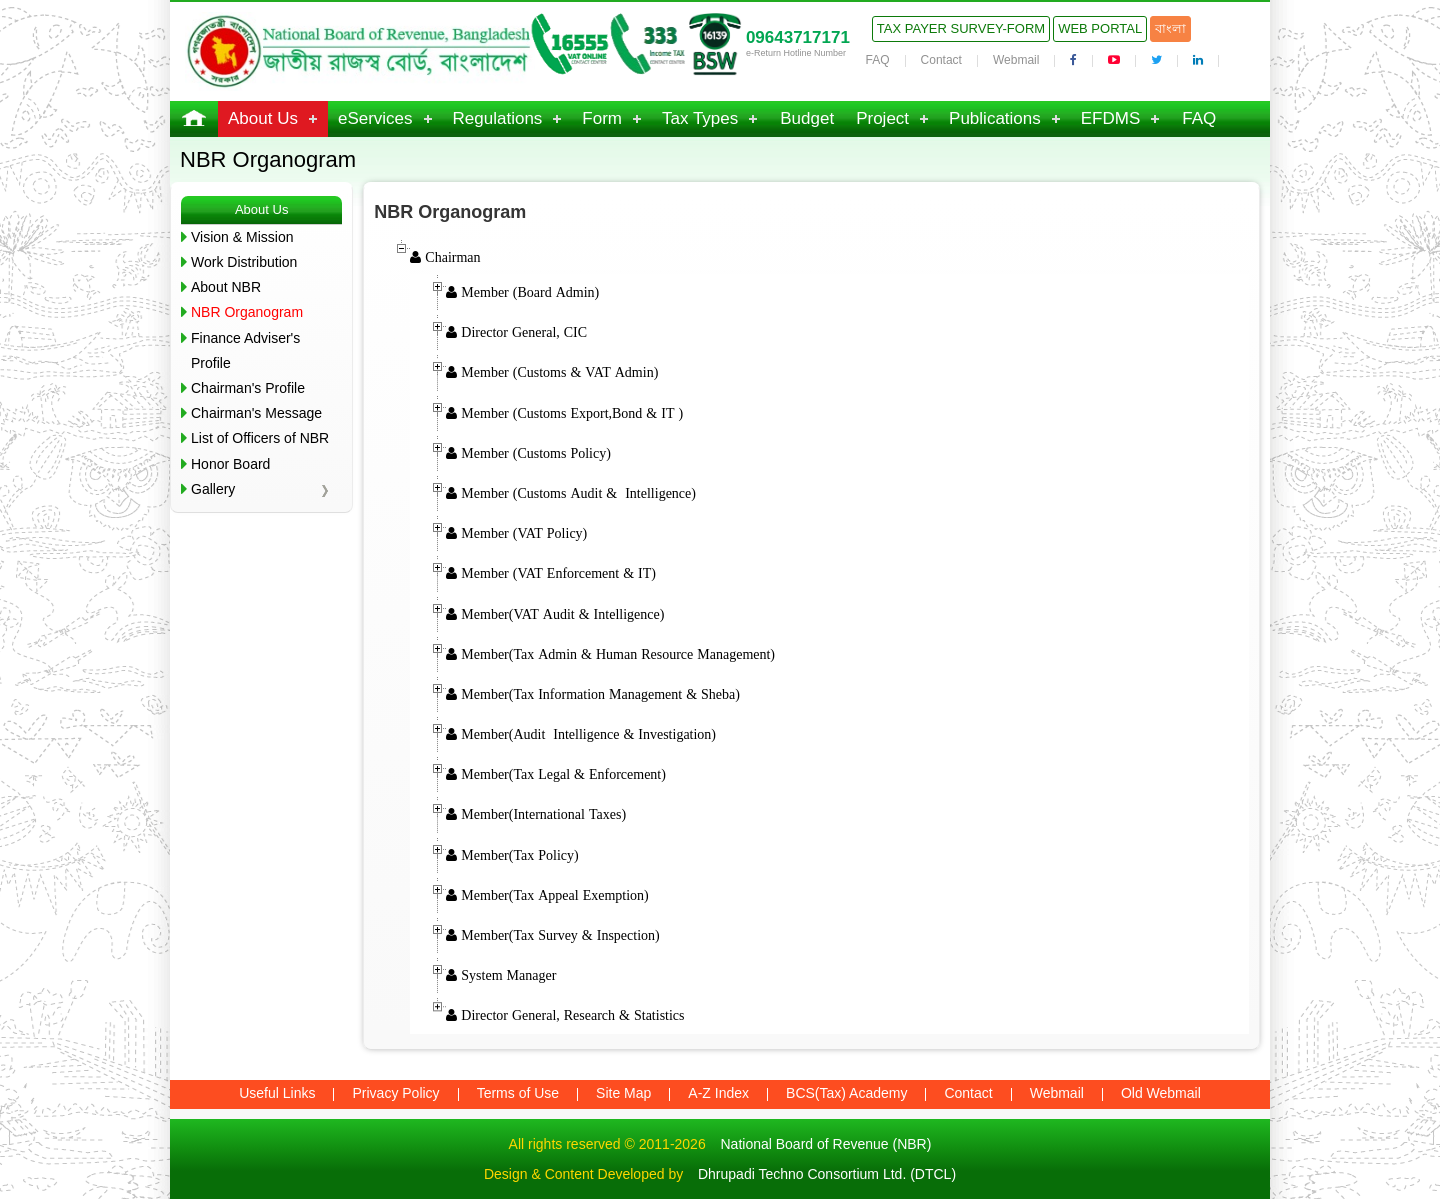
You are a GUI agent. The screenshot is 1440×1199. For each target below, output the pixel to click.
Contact (941, 60)
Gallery (213, 489)
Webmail (1016, 60)
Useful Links (277, 1093)
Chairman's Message (256, 413)
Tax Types (700, 118)
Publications (995, 118)
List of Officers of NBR (260, 438)
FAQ (878, 60)
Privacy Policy (395, 1093)
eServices (375, 118)
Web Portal (1100, 28)
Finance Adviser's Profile (245, 350)
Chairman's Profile (248, 388)
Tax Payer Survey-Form (961, 28)
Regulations (498, 118)
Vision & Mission (242, 237)
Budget (807, 118)
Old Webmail (1161, 1093)
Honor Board (230, 464)
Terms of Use (518, 1093)
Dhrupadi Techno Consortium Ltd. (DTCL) (827, 1174)
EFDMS (1111, 118)
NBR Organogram (247, 312)
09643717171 (798, 37)
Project (882, 118)
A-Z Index (718, 1093)
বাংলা (1170, 28)
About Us (263, 118)
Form (602, 118)
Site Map (623, 1093)
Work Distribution (244, 262)
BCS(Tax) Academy (846, 1093)
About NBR (226, 287)
